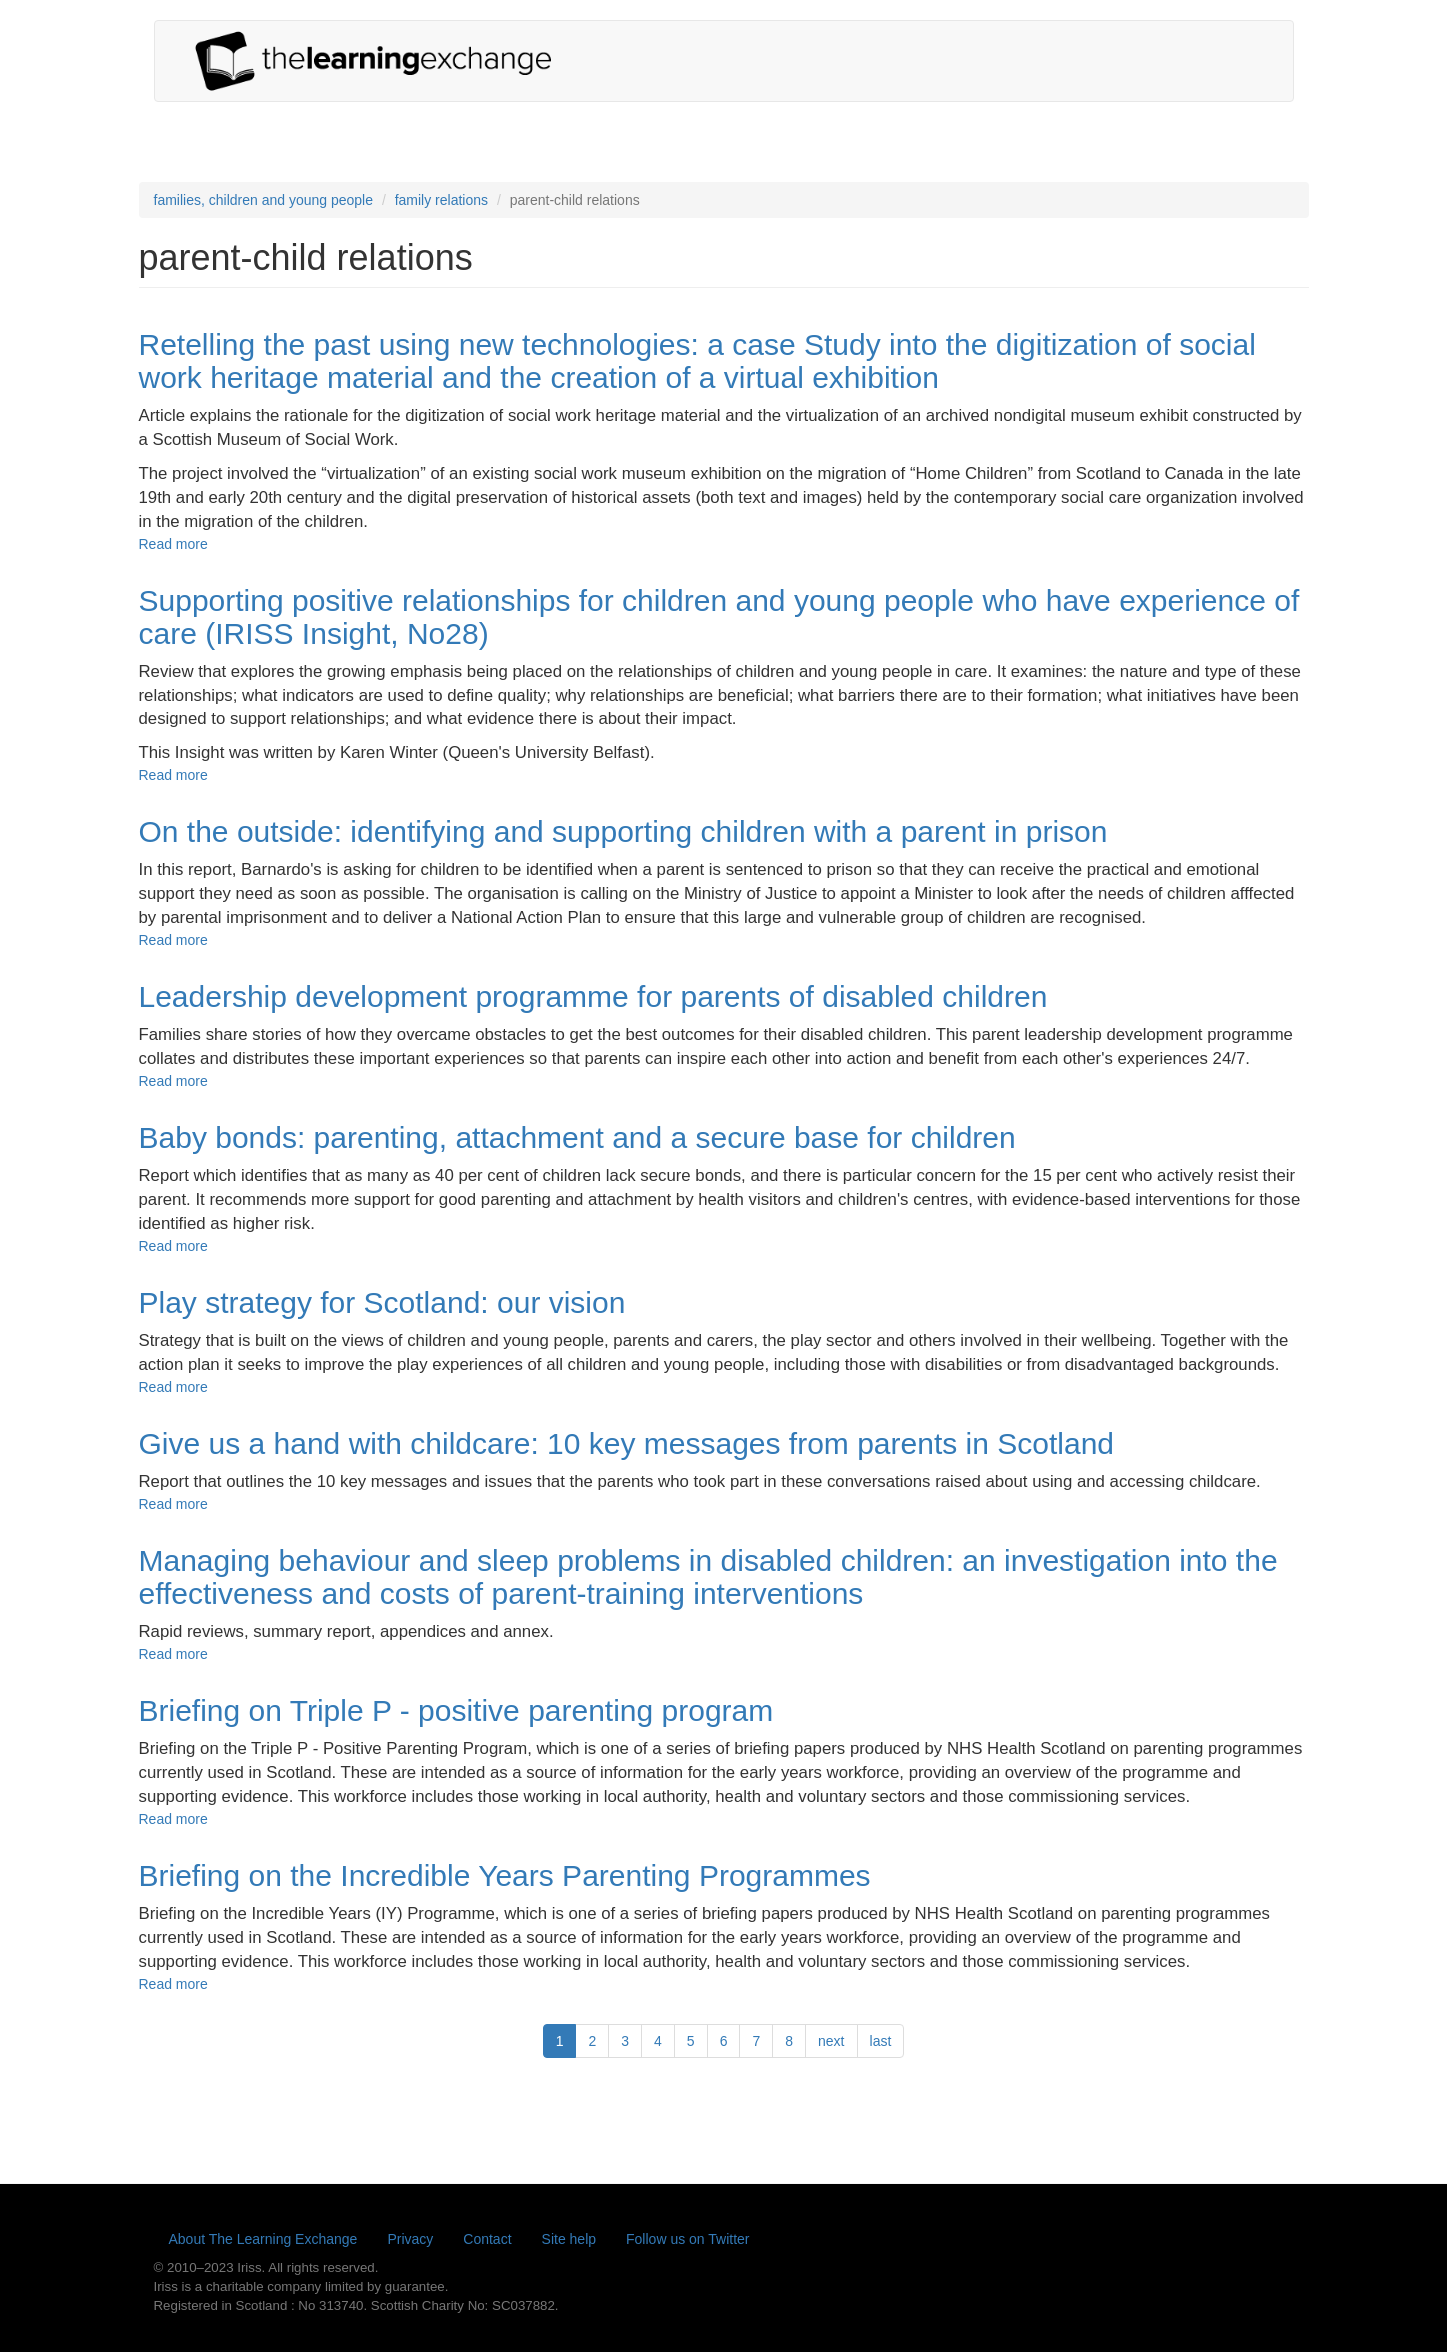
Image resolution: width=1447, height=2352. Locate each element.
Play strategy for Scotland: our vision (382, 1302)
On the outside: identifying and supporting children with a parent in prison (623, 831)
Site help (569, 2239)
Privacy (410, 2239)
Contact (487, 2239)
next (831, 2041)
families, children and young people (263, 200)
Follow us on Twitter (687, 2239)
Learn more (471, 2338)
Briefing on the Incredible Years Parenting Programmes (505, 1875)
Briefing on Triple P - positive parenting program (456, 1710)
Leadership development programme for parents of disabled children (593, 996)
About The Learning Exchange (263, 2239)
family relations (441, 200)
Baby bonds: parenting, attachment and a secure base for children (577, 1137)
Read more (173, 544)
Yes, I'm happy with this (1209, 2324)
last (881, 2041)
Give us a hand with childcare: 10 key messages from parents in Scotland (627, 1443)
